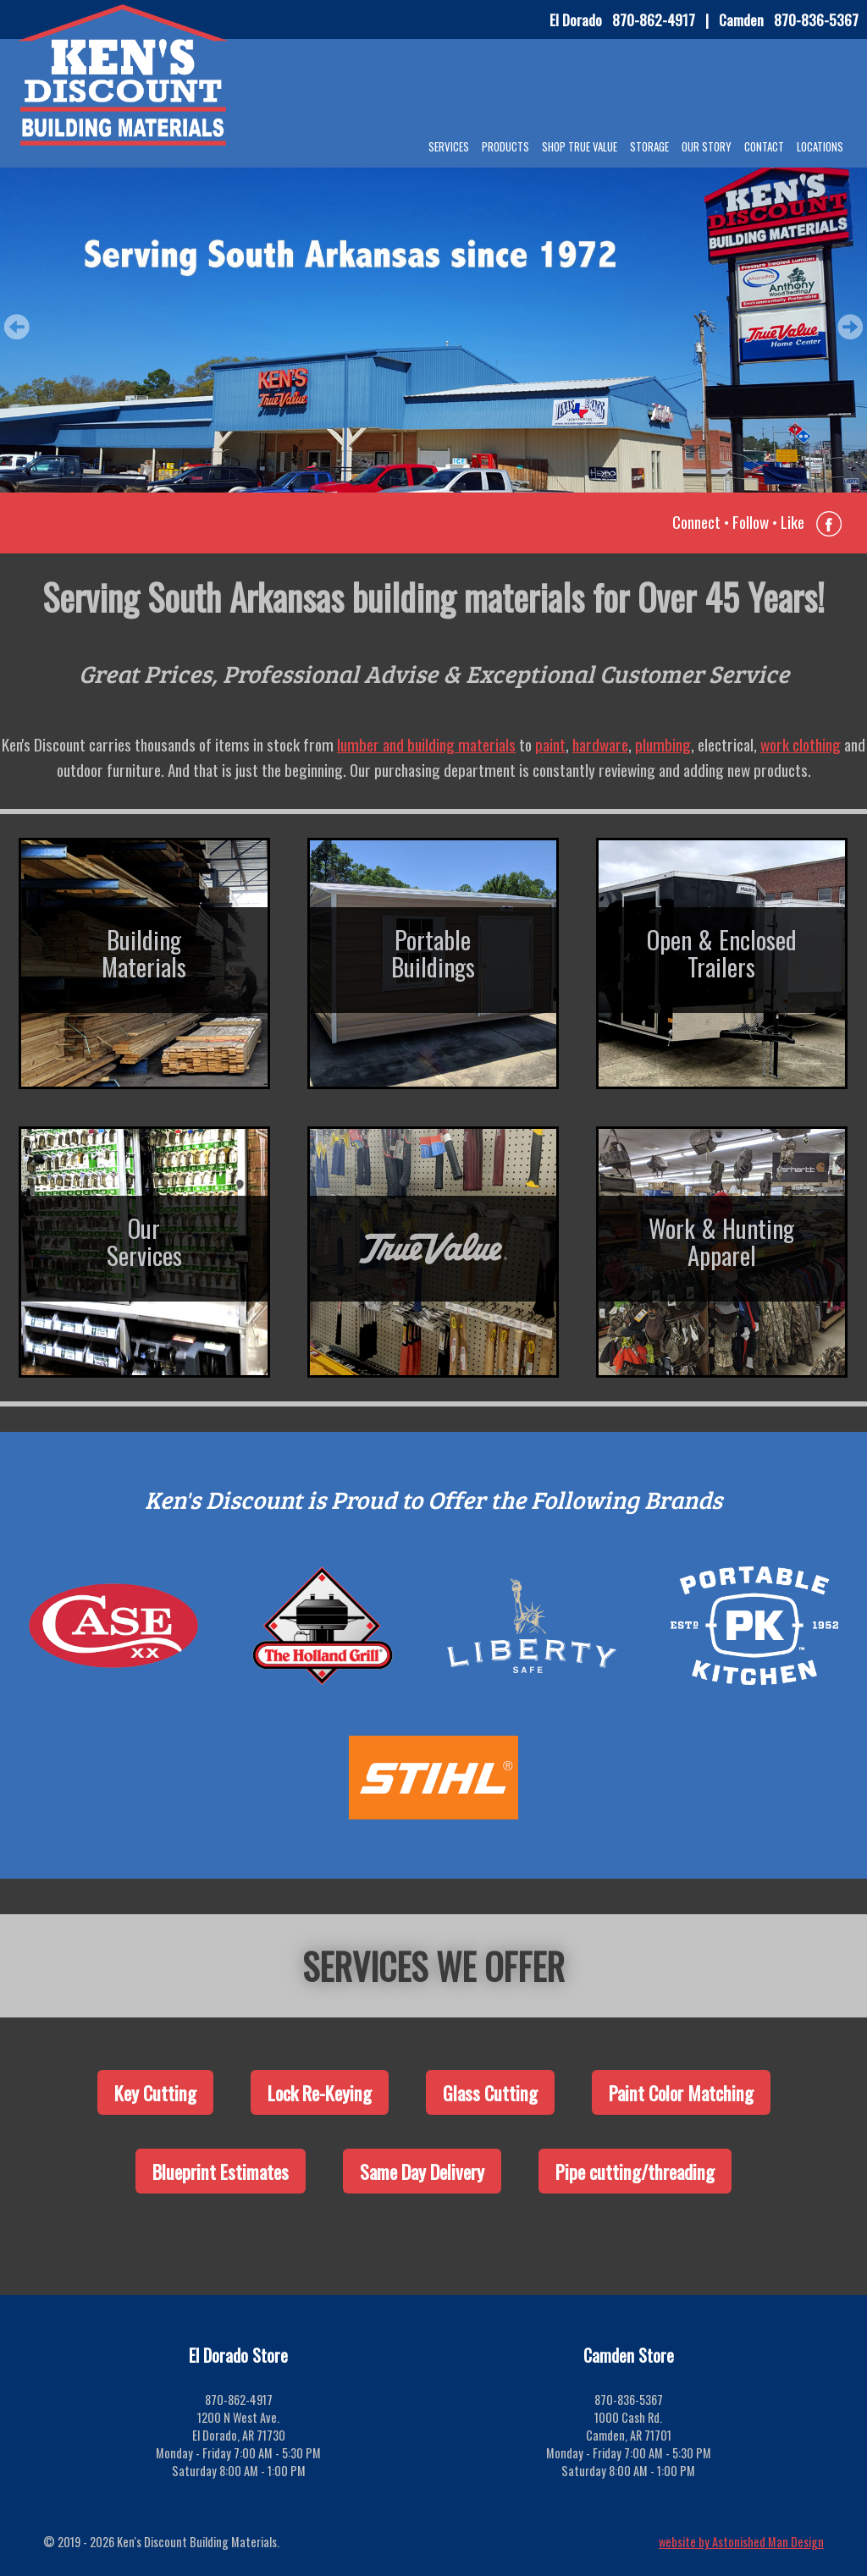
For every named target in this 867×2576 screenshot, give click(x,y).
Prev (17, 326)
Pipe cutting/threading (635, 2171)
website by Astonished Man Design (741, 2542)
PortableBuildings (433, 953)
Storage (649, 146)
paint (550, 744)
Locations (820, 146)
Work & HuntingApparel (721, 1241)
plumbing (663, 744)
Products (505, 146)
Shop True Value (579, 146)
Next (850, 326)
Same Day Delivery (422, 2171)
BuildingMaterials (144, 953)
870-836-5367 (816, 19)
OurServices (144, 1241)
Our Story (707, 146)
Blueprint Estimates (220, 2171)
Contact (764, 146)
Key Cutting (155, 2092)
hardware (600, 744)
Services (448, 146)
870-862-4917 (653, 19)
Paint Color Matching (681, 2092)
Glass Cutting (490, 2092)
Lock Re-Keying (320, 2092)
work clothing (800, 744)
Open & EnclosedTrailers (722, 953)
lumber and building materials (426, 744)
